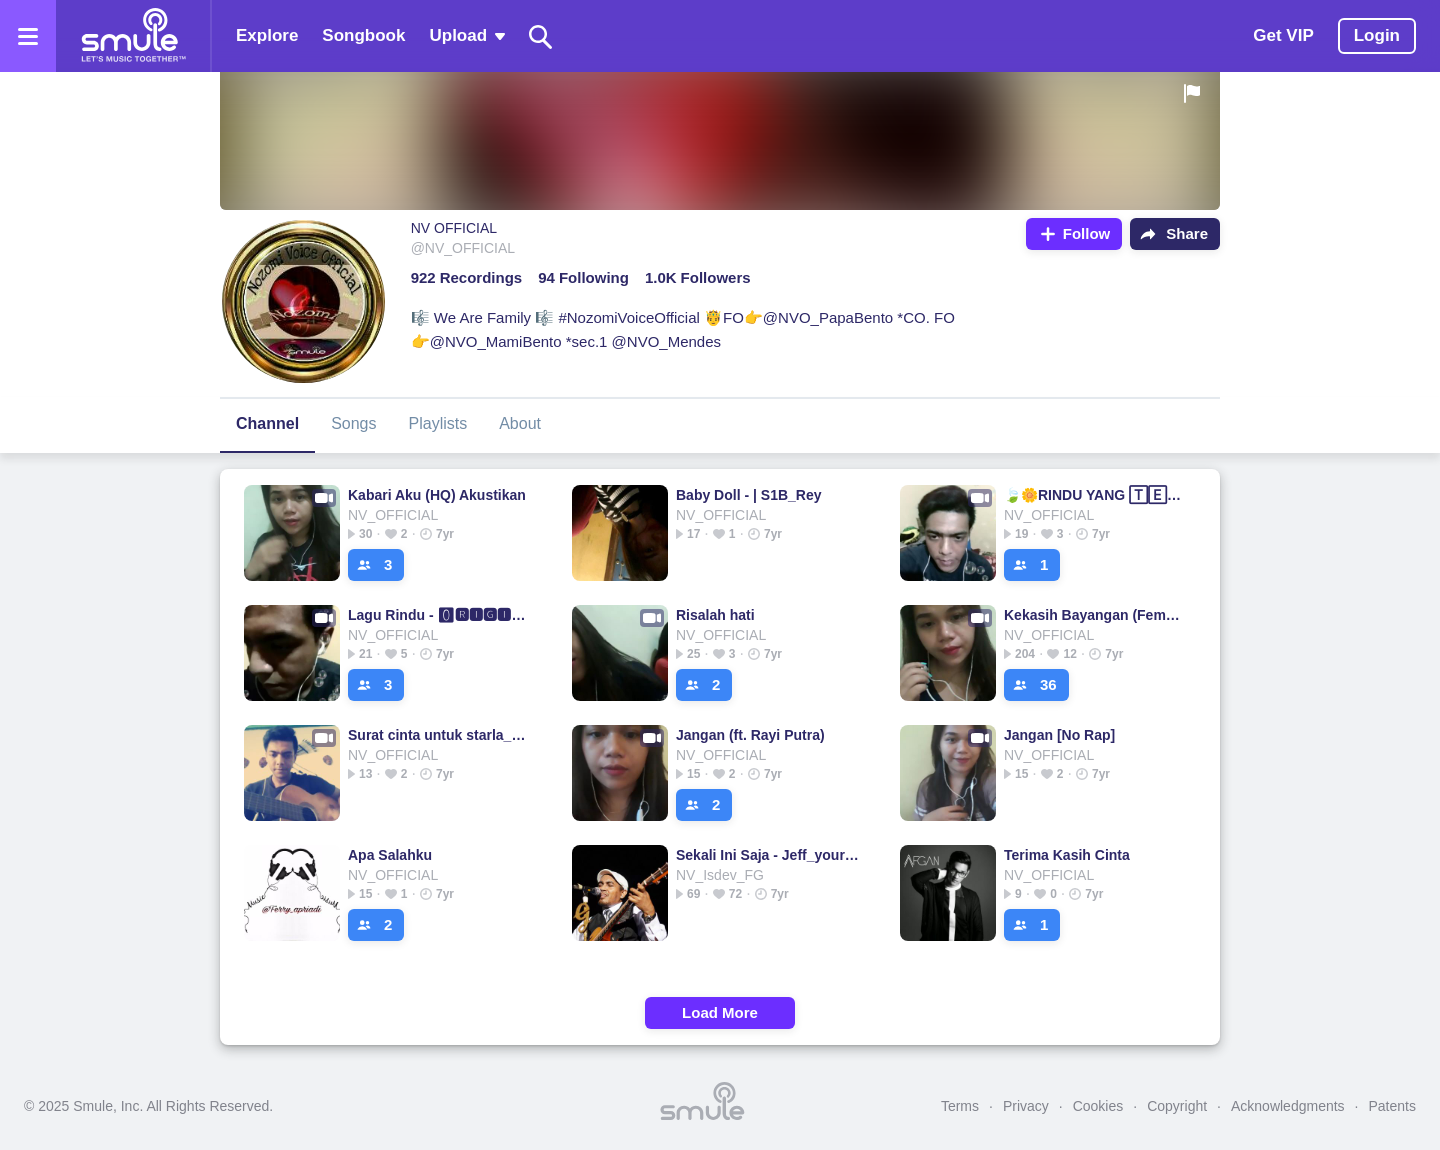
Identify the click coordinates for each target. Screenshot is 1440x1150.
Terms (960, 1106)
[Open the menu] (28, 36)
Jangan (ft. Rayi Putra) (750, 735)
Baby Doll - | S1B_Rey (749, 495)
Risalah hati (715, 615)
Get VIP (1283, 35)
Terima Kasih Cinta (1067, 855)
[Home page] (133, 36)
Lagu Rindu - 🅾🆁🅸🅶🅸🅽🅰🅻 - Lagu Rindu (439, 615)
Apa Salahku (390, 855)
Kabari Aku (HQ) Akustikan (437, 495)
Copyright (1177, 1106)
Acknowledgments (1288, 1106)
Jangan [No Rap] (1059, 735)
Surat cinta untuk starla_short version (439, 735)
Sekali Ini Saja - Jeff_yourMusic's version (767, 855)
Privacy (1026, 1106)
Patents (1392, 1106)
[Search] (541, 36)
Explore (267, 35)
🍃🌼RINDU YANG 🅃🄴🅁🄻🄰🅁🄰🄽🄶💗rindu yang (1095, 495)
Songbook (363, 35)
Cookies (1098, 1106)
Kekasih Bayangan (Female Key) (1095, 615)
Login (1377, 35)
